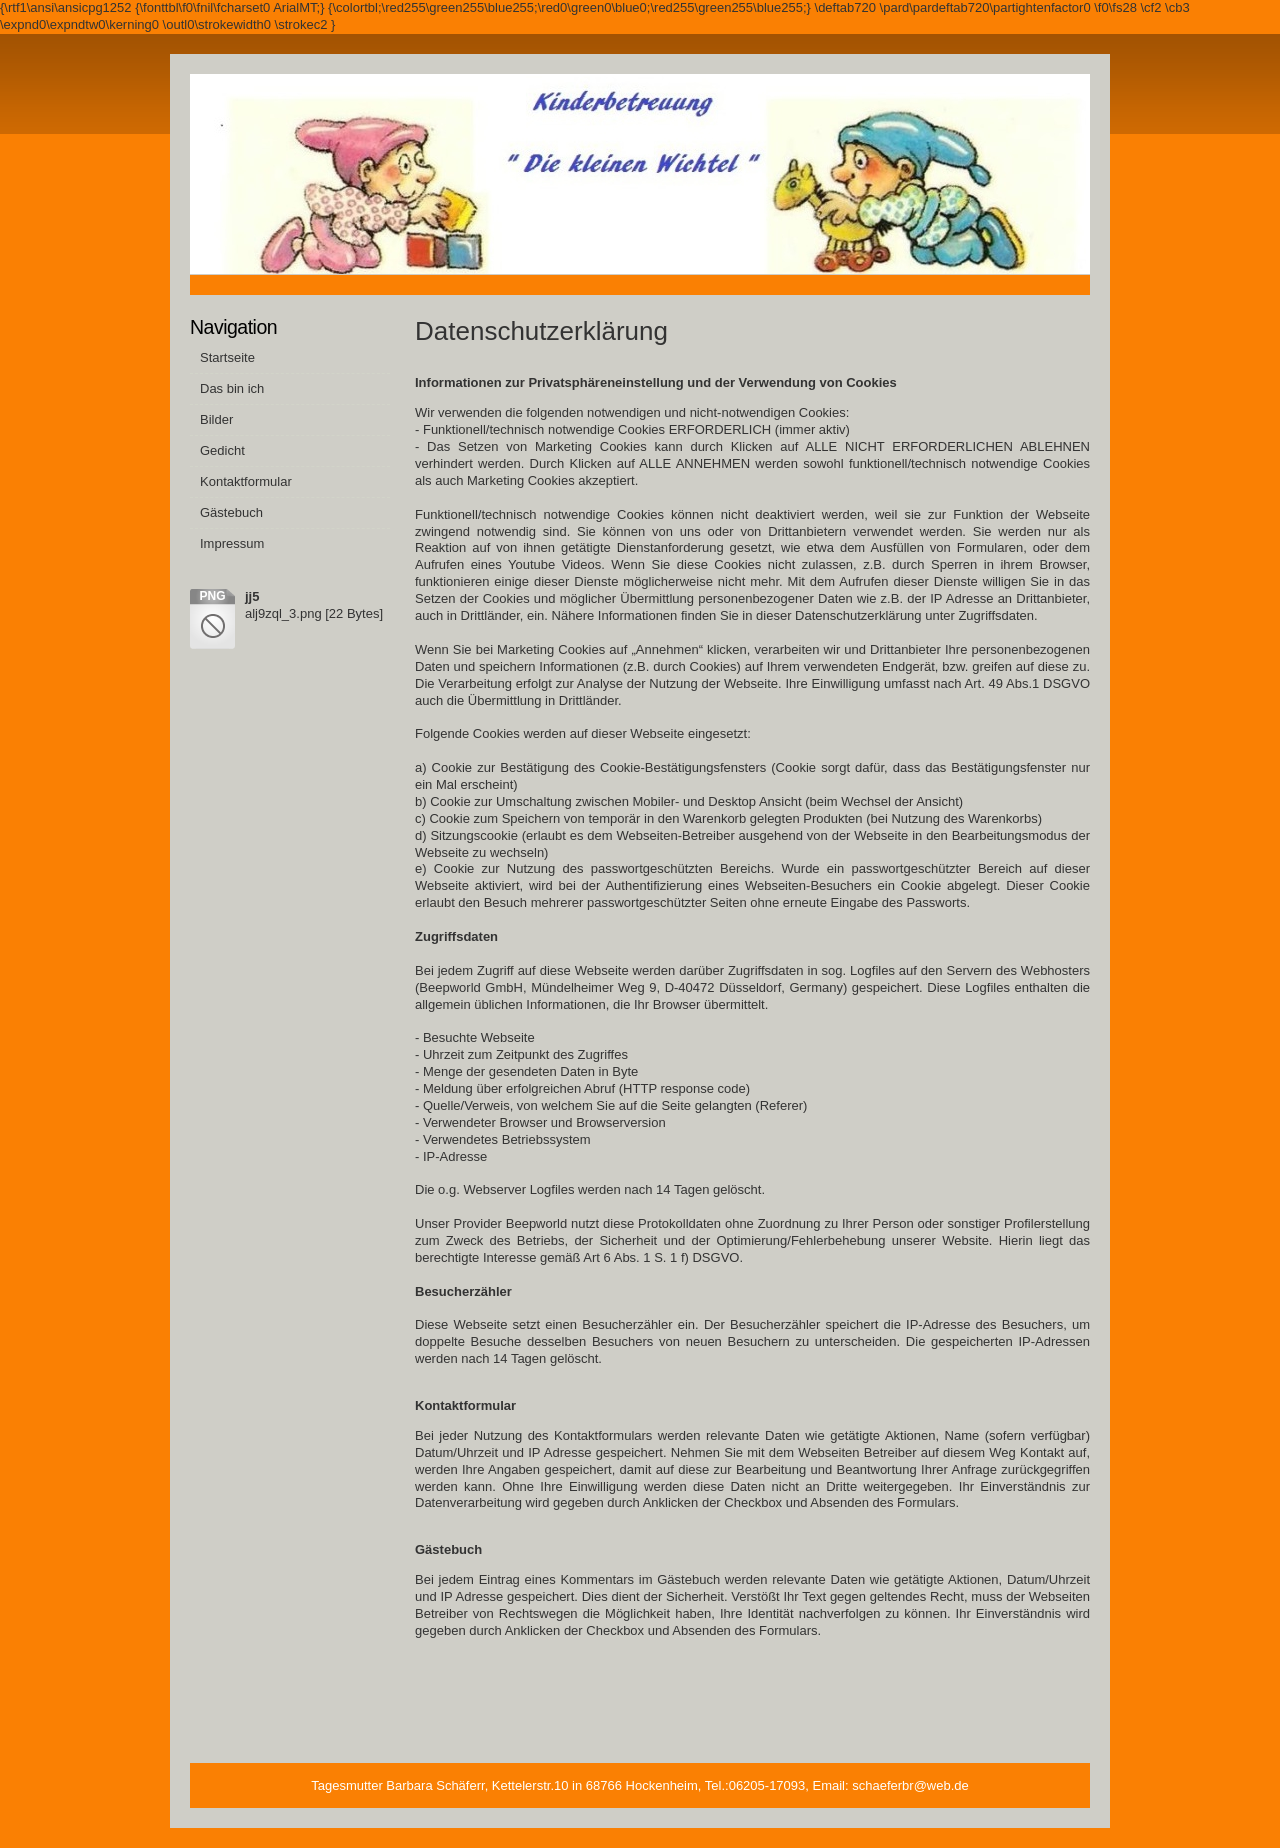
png (212, 596)
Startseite (227, 357)
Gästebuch (231, 512)
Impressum (232, 543)
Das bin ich (232, 388)
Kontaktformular (246, 481)
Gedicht (222, 450)
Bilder (216, 419)
